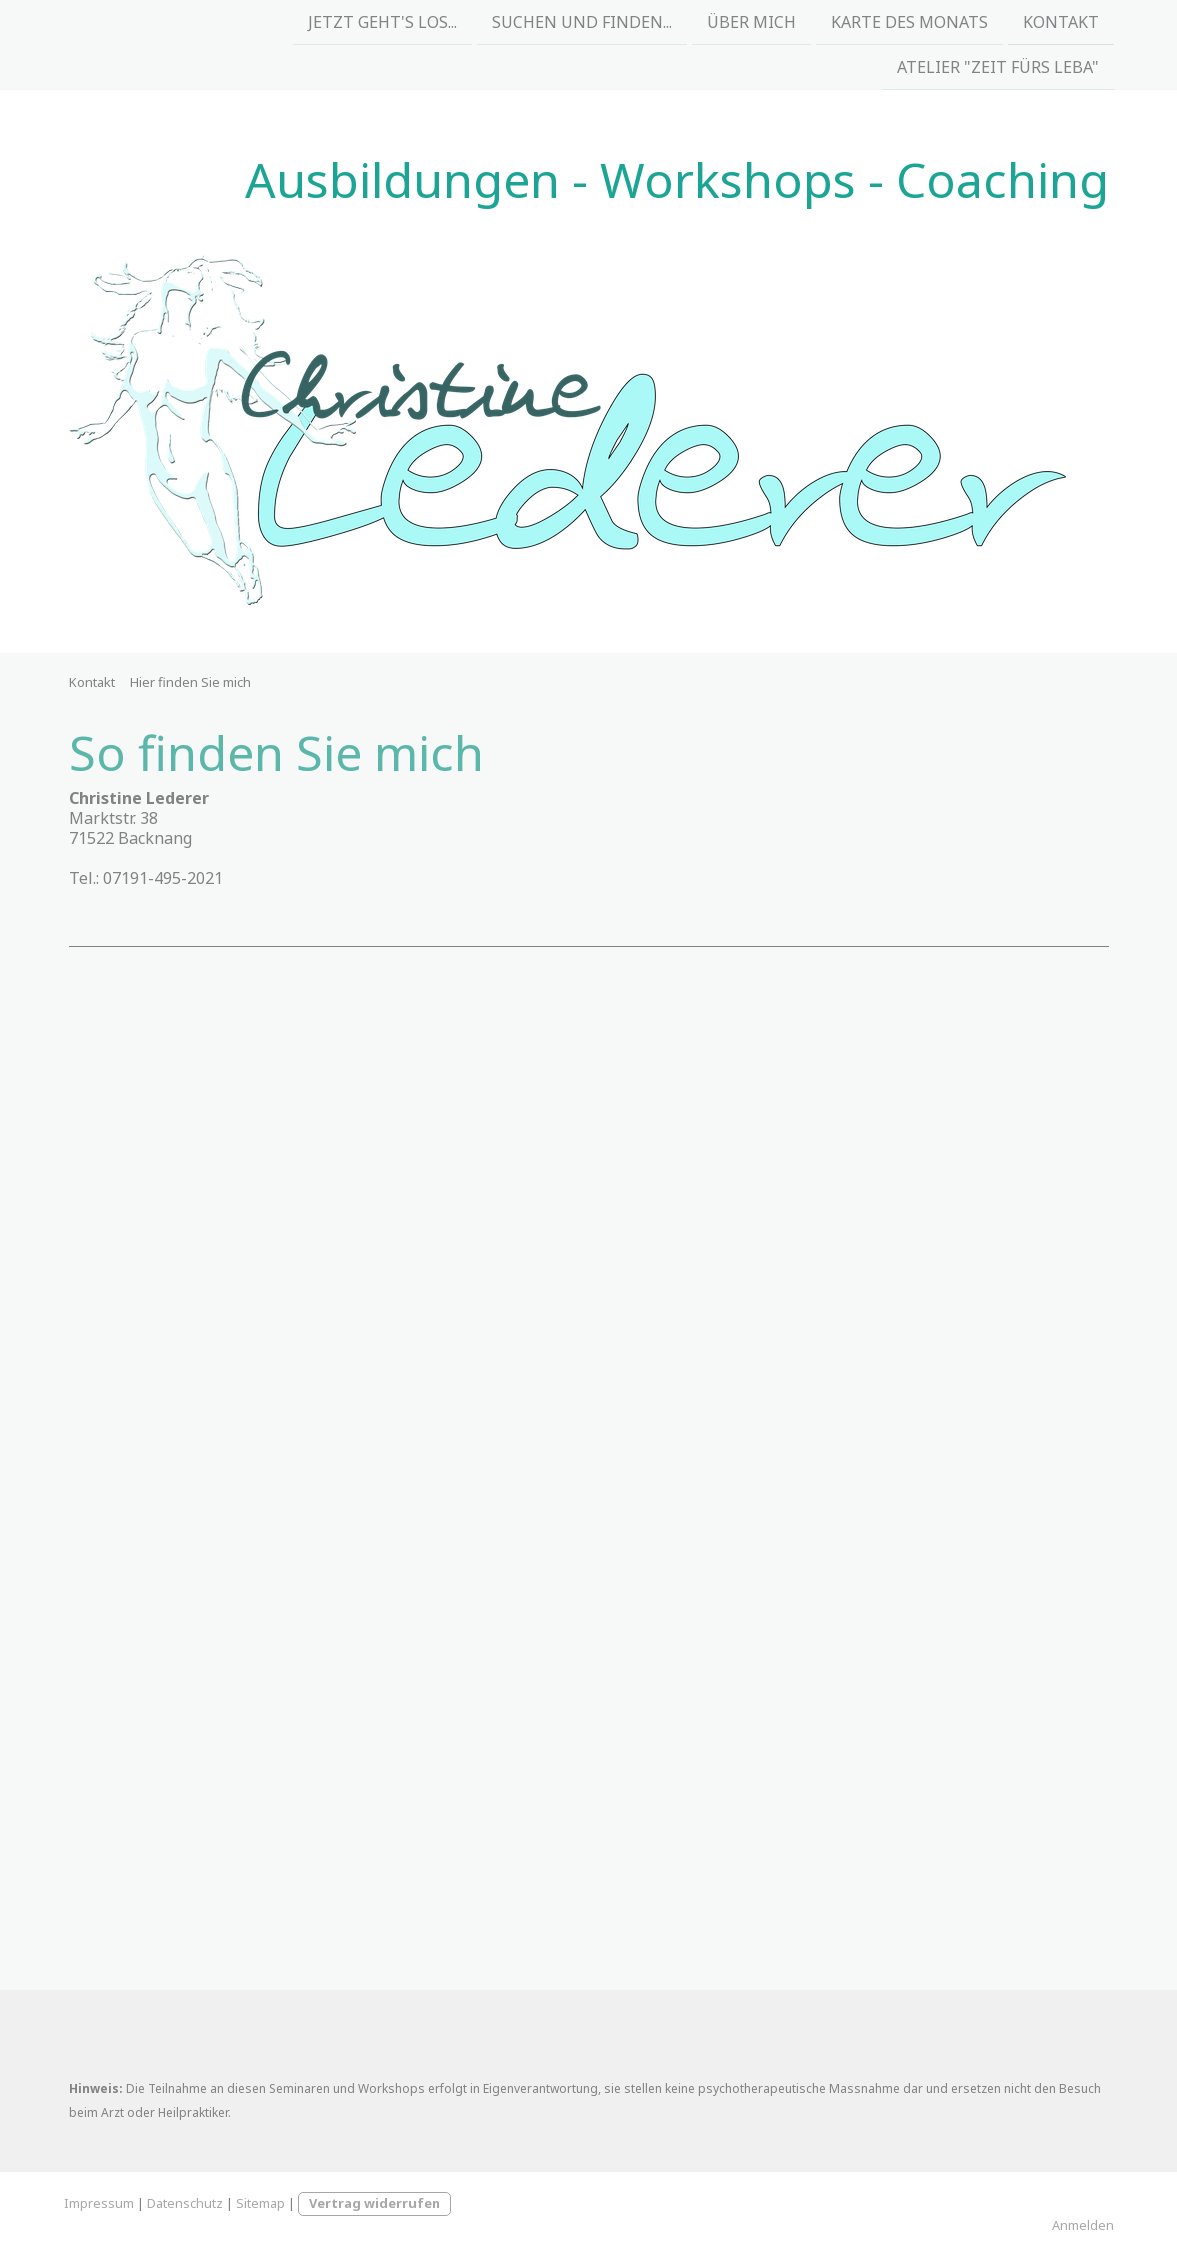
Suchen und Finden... (582, 22)
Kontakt (1061, 22)
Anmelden (1083, 2225)
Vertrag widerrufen (374, 2203)
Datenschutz (185, 2203)
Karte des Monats (909, 22)
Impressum (99, 2203)
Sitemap (260, 2203)
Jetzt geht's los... (382, 22)
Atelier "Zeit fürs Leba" (998, 69)
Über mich (751, 22)
